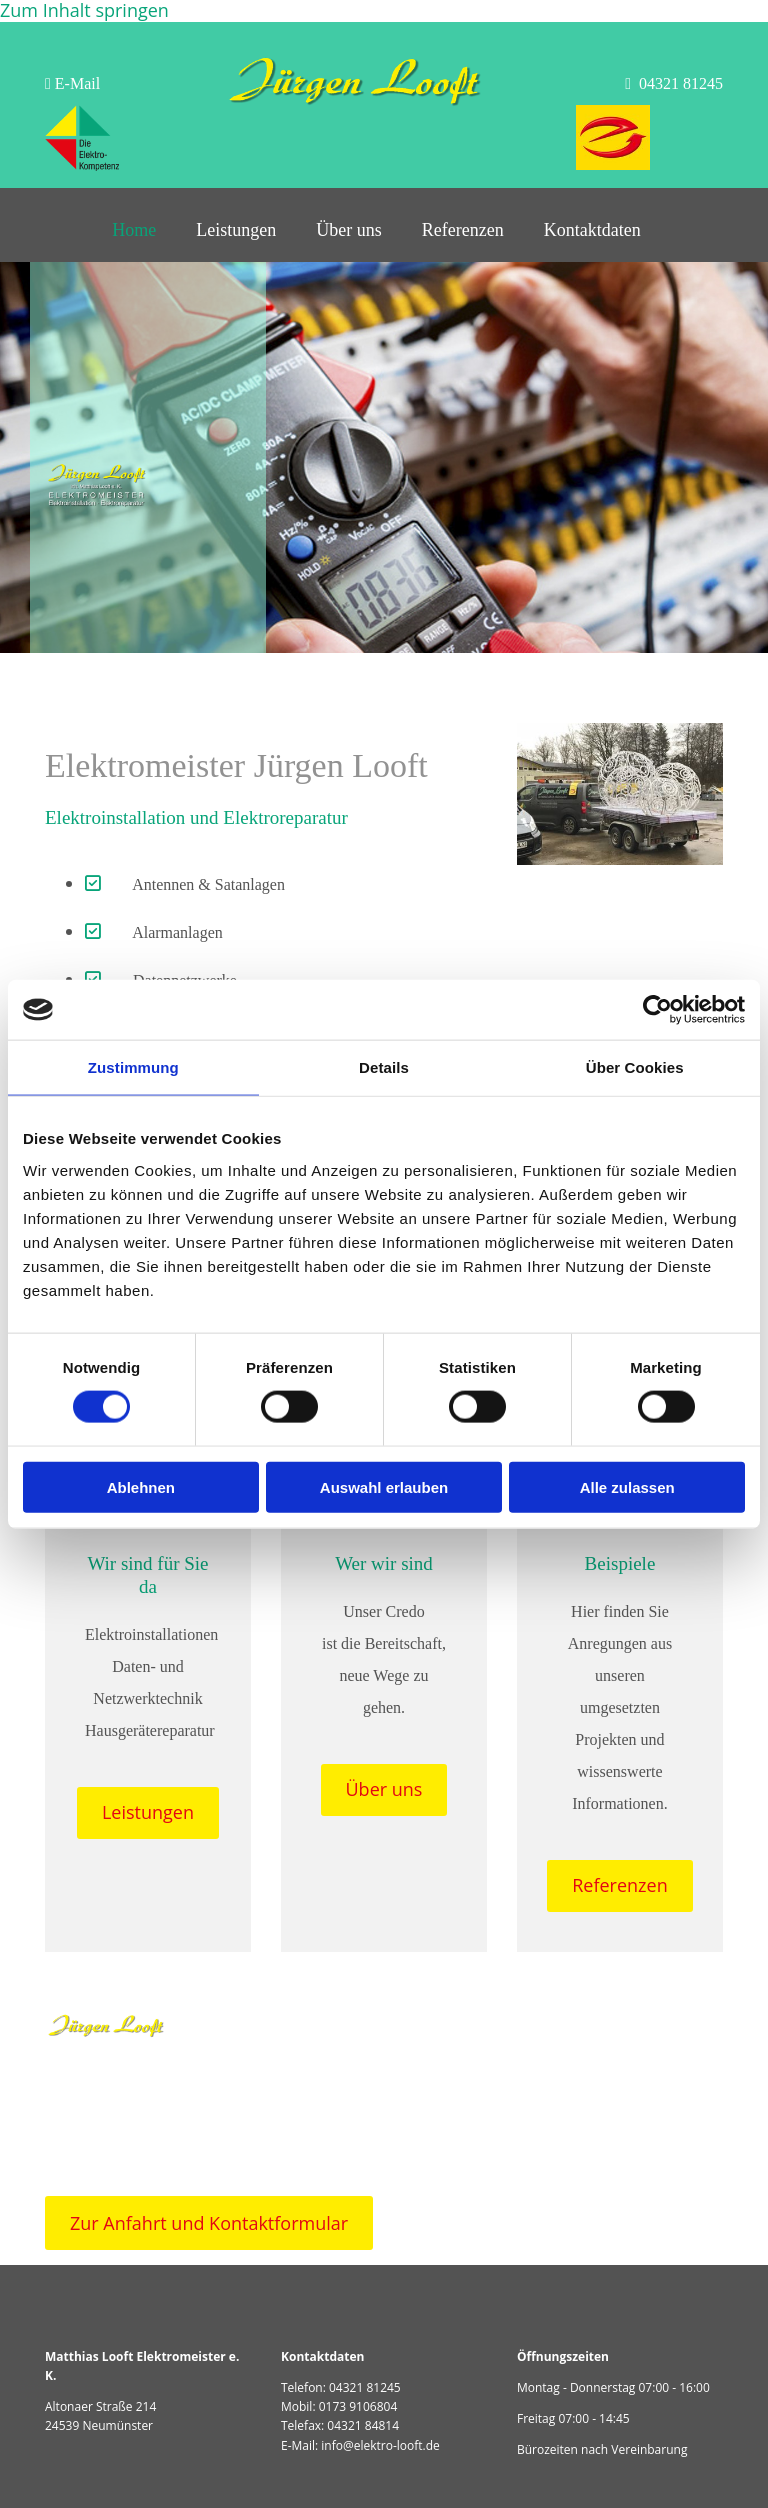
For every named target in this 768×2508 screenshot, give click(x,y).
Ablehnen (141, 1486)
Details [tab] (384, 1067)
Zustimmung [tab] (133, 1067)
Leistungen (236, 230)
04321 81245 (365, 2387)
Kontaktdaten (592, 230)
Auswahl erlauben (384, 1486)
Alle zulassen (627, 1486)
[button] (148, 1813)
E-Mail (72, 83)
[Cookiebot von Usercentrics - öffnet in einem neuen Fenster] (657, 1010)
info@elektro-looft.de (380, 2445)
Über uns (349, 230)
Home (134, 230)
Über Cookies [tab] (635, 1067)
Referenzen (463, 230)
